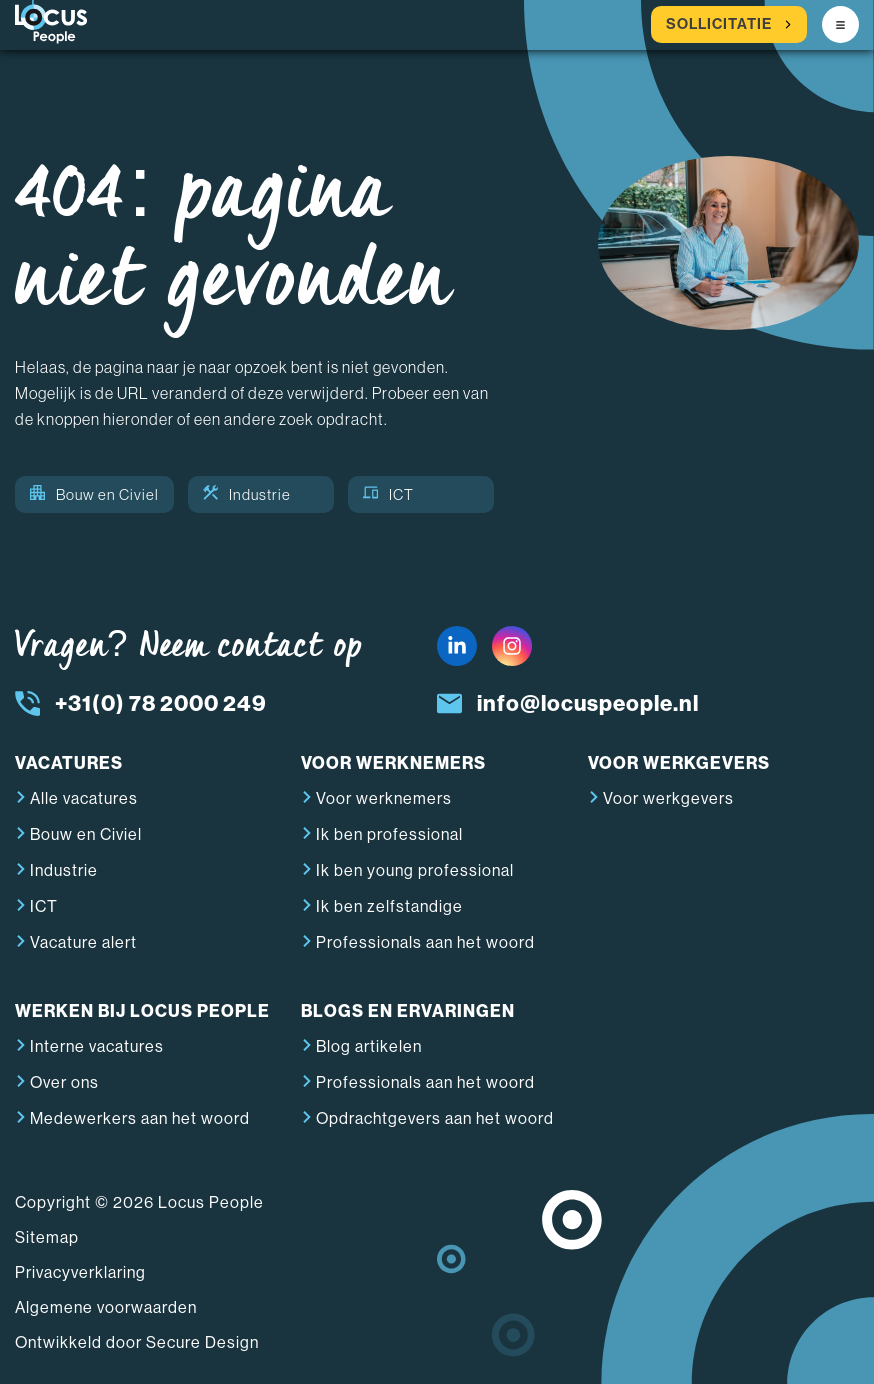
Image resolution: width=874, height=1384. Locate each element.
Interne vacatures (97, 1046)
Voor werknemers (384, 798)
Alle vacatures (84, 798)
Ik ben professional (389, 834)
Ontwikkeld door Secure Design (137, 1342)
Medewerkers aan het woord (140, 1118)
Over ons (64, 1082)
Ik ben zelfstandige (389, 906)
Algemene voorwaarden (106, 1307)
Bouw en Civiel (94, 494)
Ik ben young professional (415, 870)
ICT (388, 494)
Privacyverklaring (80, 1272)
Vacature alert (83, 942)
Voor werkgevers (668, 798)
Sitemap (47, 1237)
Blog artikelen (369, 1046)
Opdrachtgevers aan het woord (435, 1118)
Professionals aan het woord (425, 942)
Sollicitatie (729, 24)
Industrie (247, 494)
